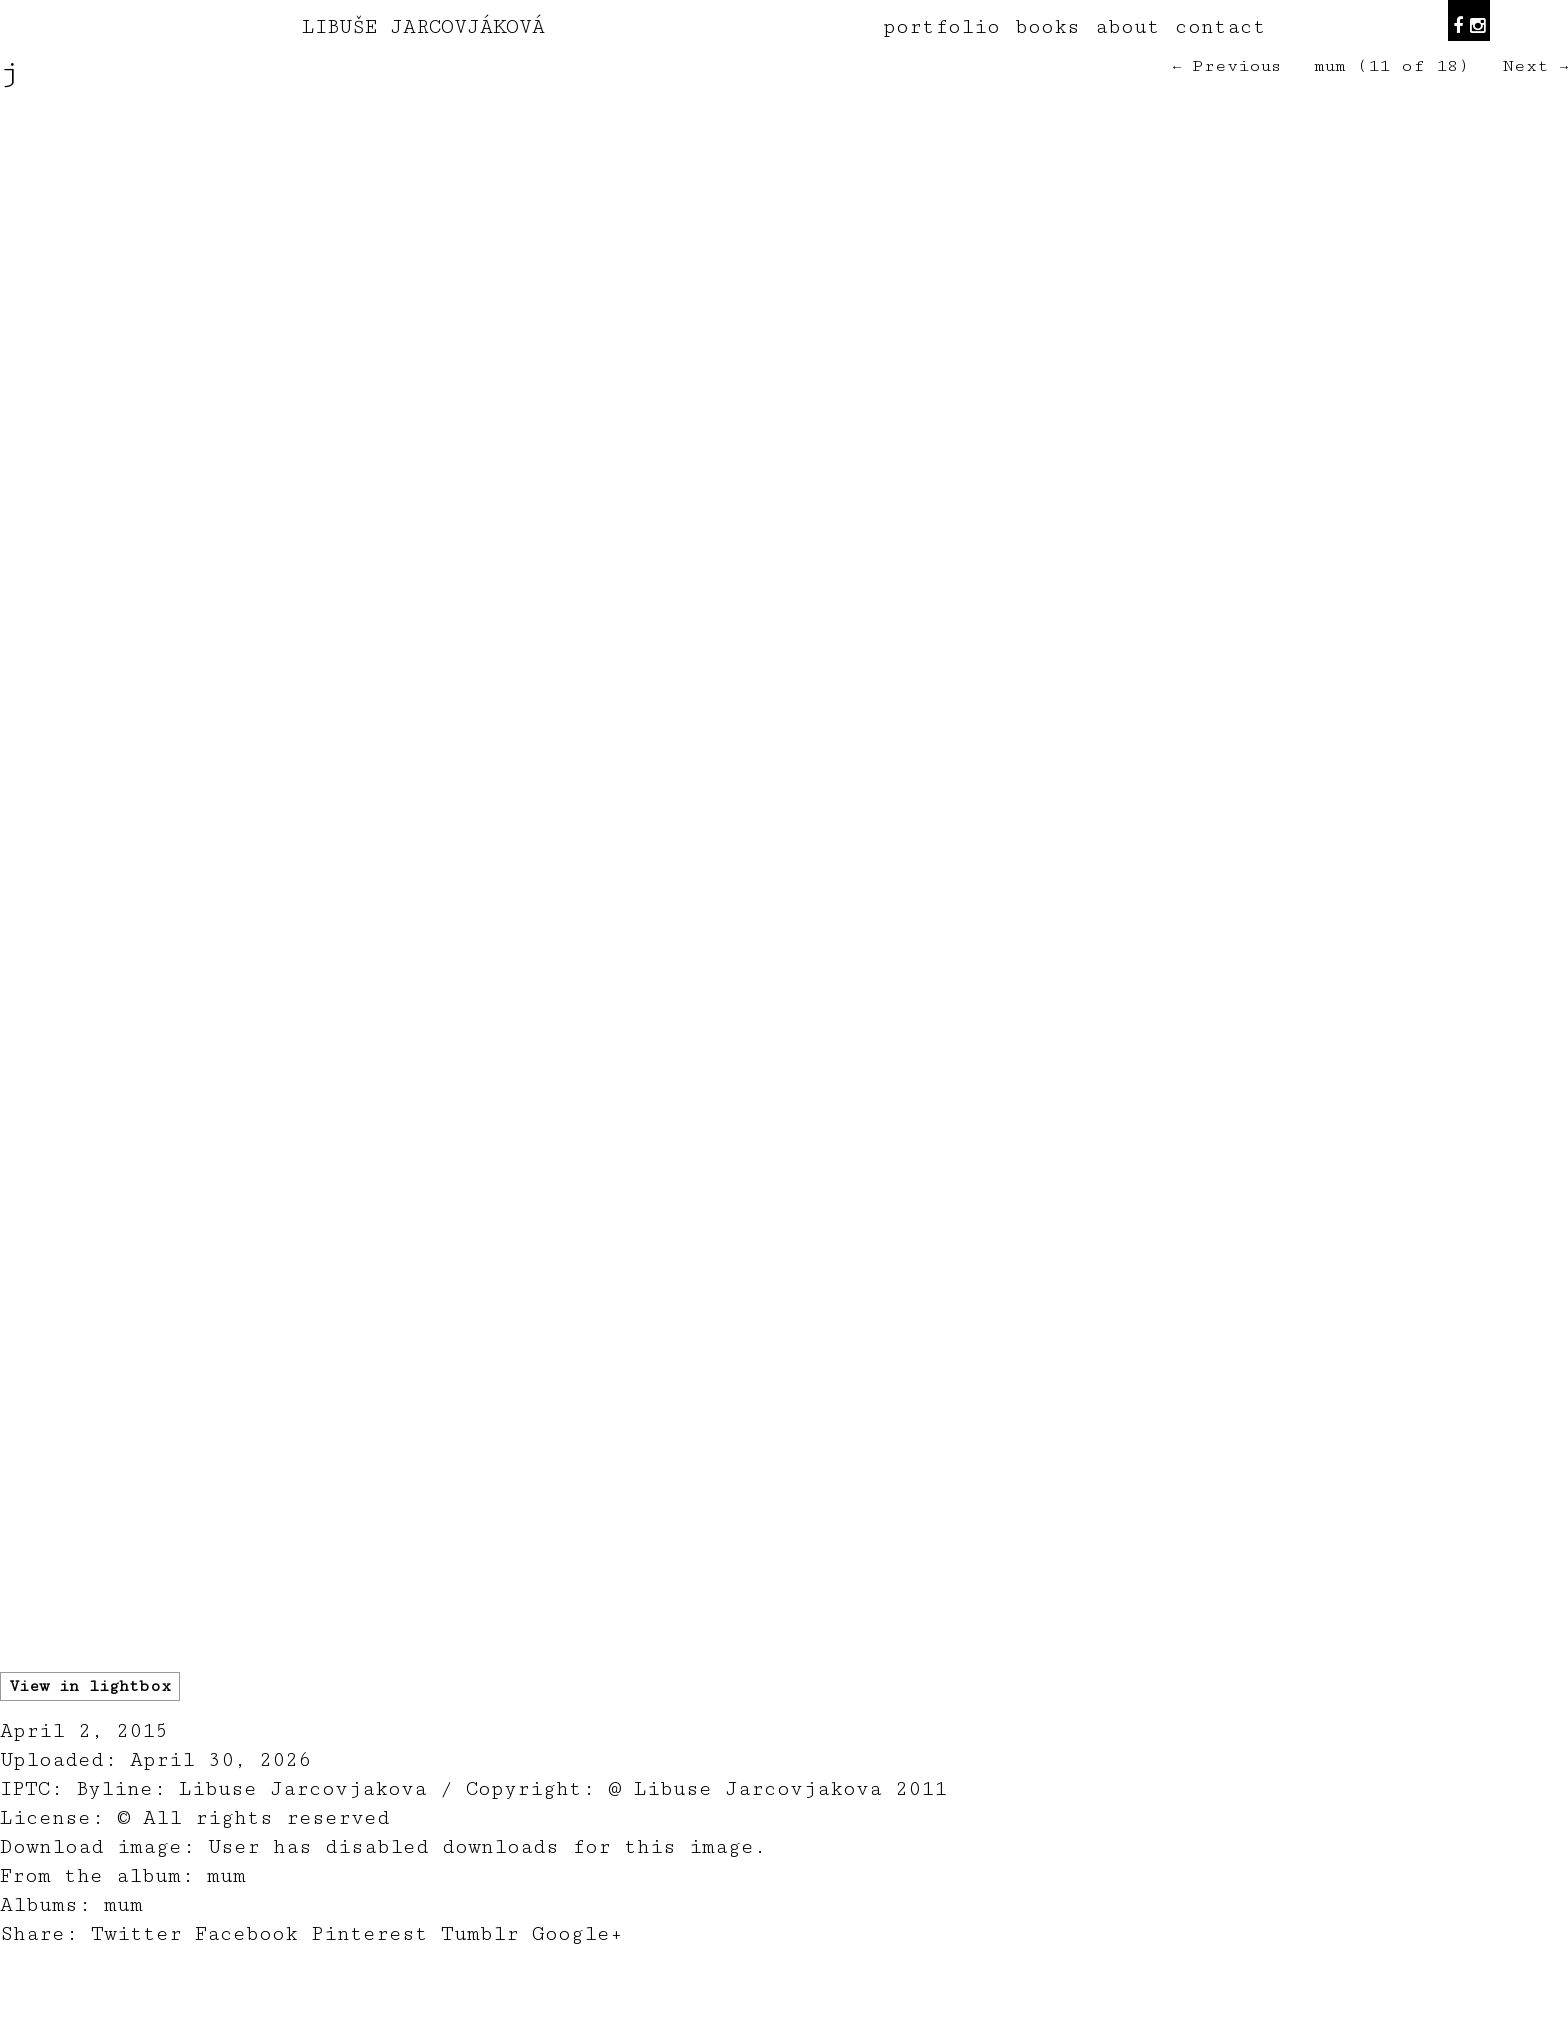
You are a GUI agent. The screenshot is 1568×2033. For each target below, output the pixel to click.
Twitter (136, 1934)
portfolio (941, 27)
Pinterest (369, 1934)
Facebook (246, 1934)
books (1047, 27)
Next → (1535, 66)
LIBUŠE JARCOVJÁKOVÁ (423, 27)
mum (1330, 66)
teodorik (936, 2022)
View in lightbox (90, 1686)
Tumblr (480, 1934)
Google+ (577, 1934)
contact (1220, 27)
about (1127, 27)
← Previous (1227, 66)
